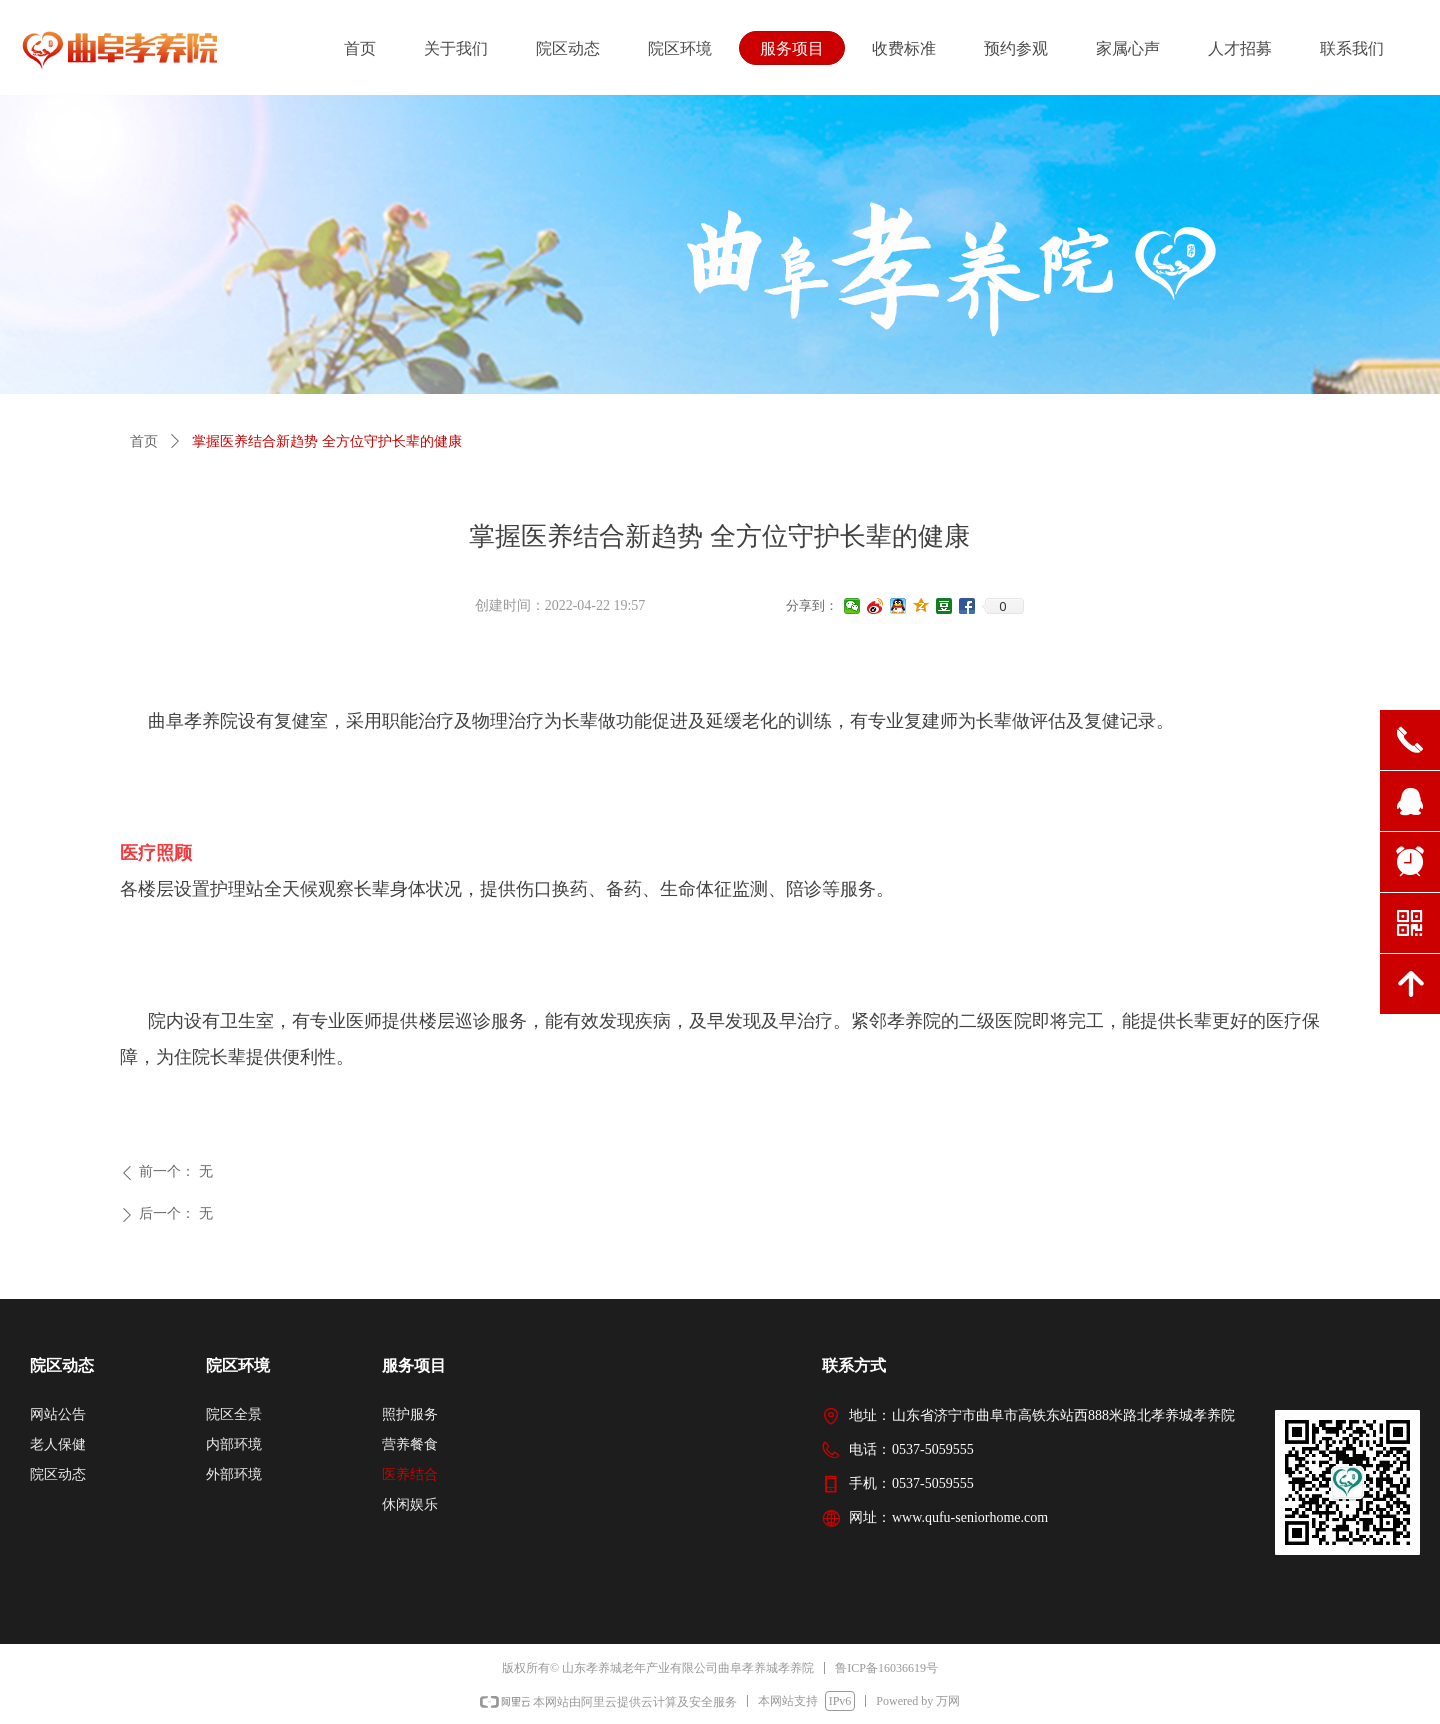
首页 (144, 441)
